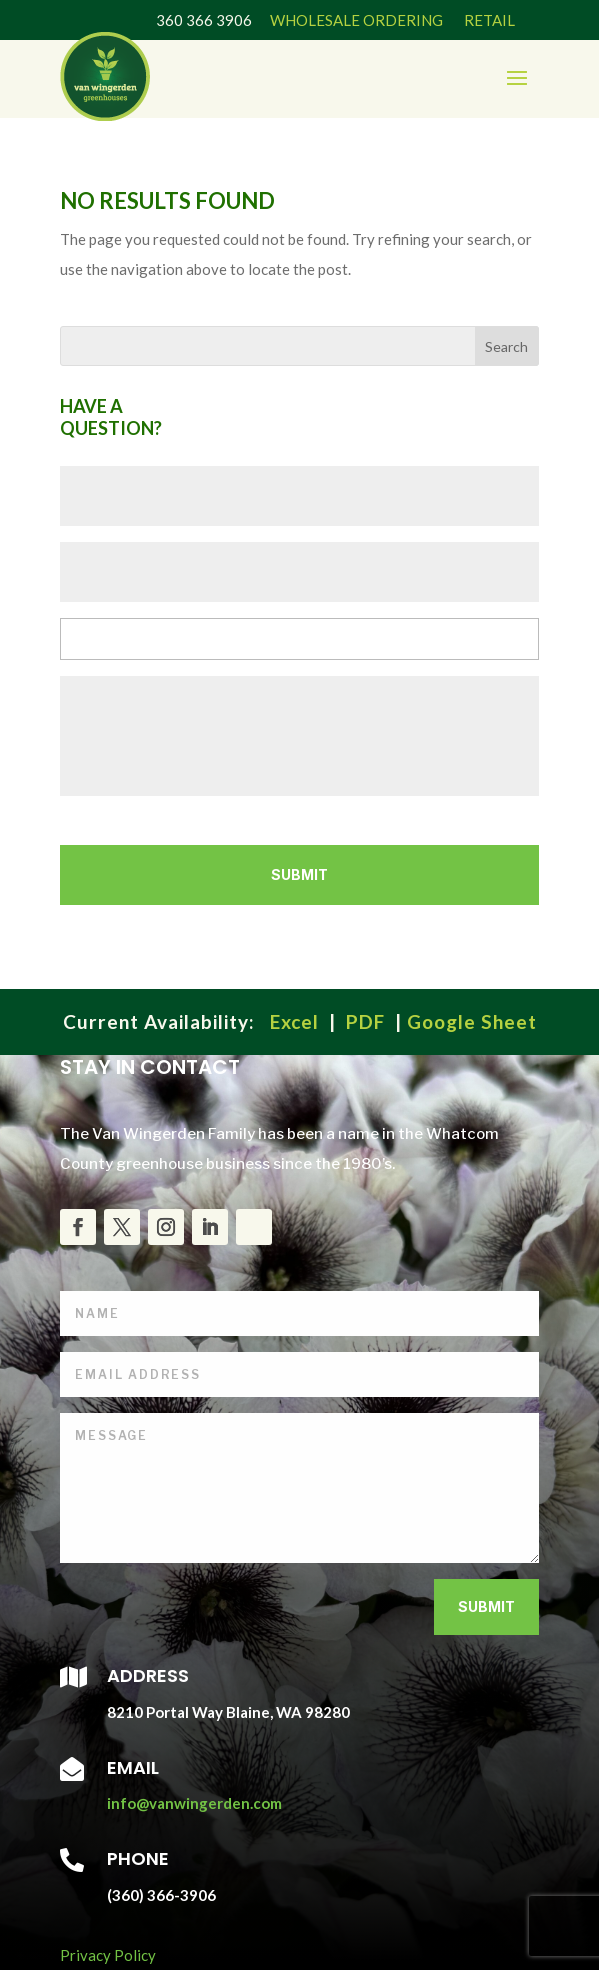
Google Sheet (472, 1021)
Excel (294, 1021)
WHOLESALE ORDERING (356, 20)
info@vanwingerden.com (194, 1803)
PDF (365, 1021)
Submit (486, 1606)
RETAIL (488, 20)
